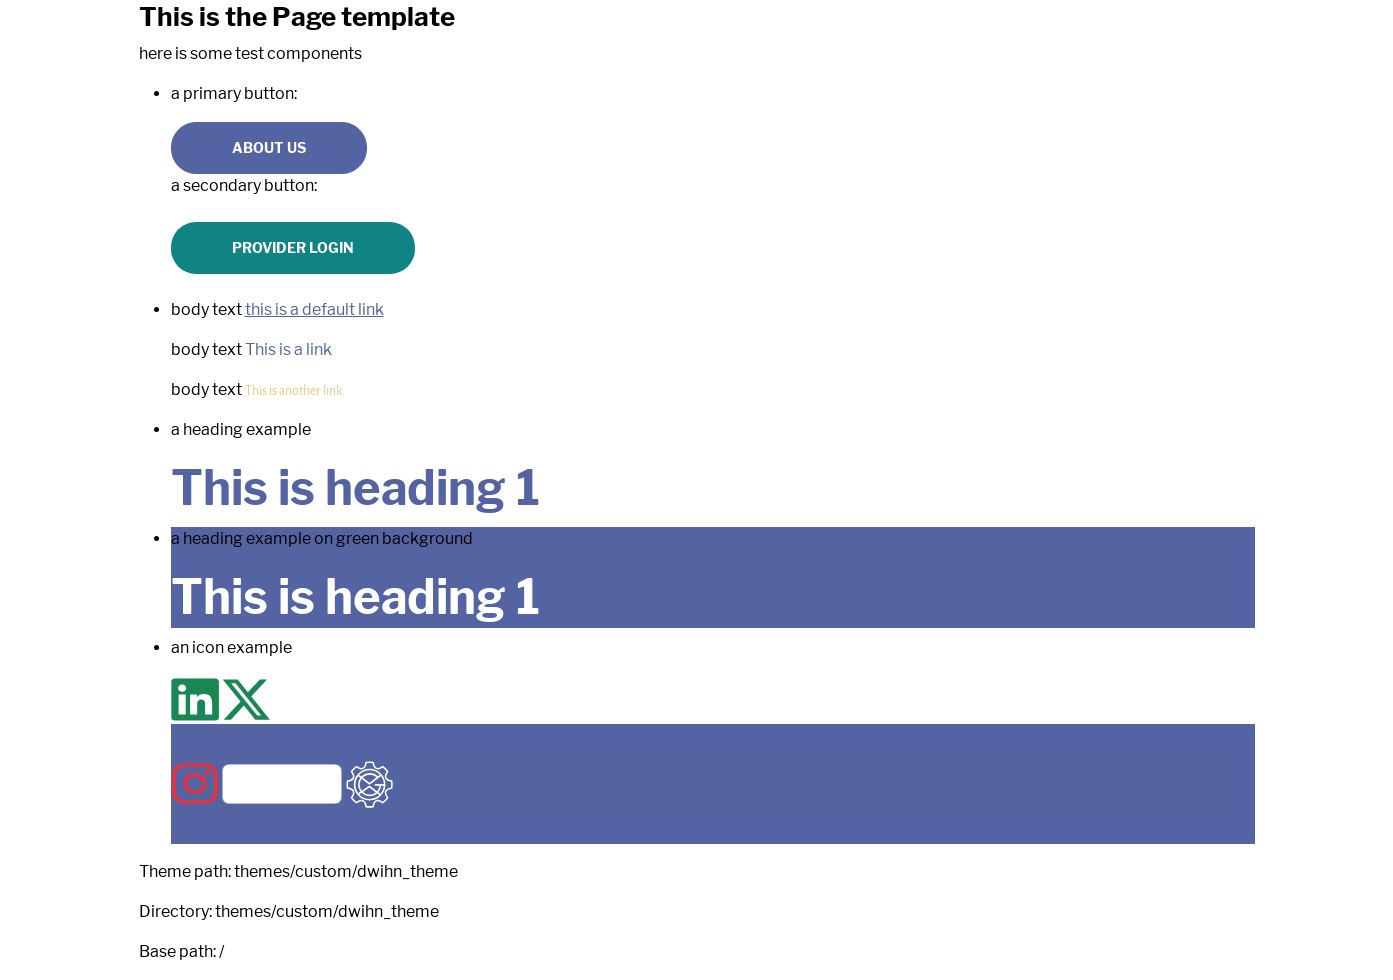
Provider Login (293, 247)
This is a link (288, 349)
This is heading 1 (355, 488)
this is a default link (314, 309)
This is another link (293, 390)
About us (269, 147)
